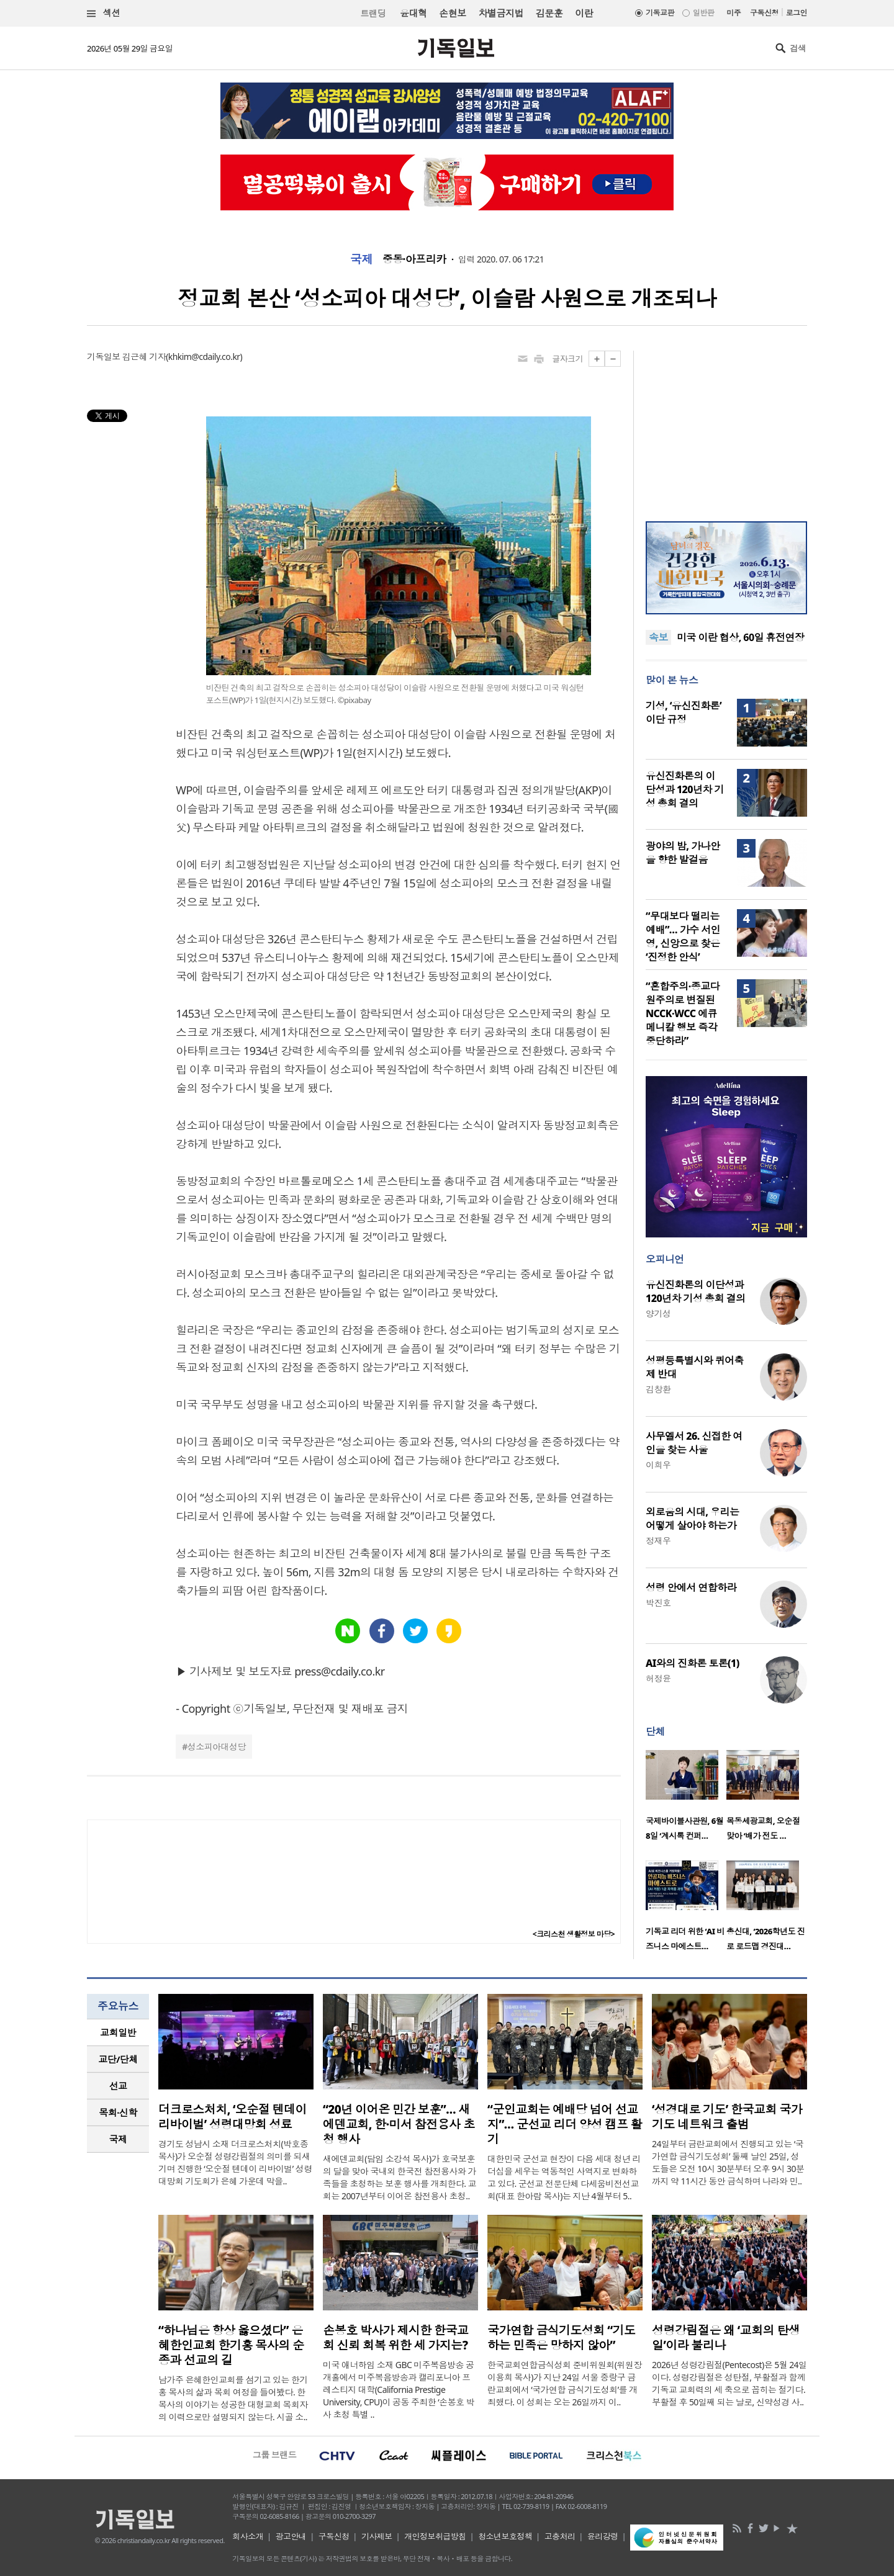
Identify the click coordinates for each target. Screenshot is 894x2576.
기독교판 (660, 12)
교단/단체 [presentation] (117, 2059)
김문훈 (549, 13)
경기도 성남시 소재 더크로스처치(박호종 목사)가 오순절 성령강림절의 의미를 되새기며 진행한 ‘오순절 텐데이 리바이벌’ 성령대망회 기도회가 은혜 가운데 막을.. (235, 2162)
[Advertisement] (726, 428)
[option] (686, 1799)
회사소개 (247, 2536)
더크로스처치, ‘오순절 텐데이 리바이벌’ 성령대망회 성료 (232, 2116)
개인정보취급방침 (435, 2536)
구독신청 (764, 12)
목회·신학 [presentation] (118, 2112)
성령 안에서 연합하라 (691, 1587)
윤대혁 (413, 13)
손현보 (452, 13)
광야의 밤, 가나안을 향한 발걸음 (683, 852)
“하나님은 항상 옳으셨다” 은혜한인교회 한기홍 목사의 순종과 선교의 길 (231, 2345)
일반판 (703, 12)
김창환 (658, 1389)
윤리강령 (602, 2536)
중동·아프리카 (414, 259)
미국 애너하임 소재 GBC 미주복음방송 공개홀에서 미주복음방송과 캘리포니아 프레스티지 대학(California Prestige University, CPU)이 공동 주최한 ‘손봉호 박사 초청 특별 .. (398, 2389)
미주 (733, 12)
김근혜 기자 (144, 356)
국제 (361, 259)
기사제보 (376, 2536)
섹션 (103, 13)
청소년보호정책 (505, 2536)
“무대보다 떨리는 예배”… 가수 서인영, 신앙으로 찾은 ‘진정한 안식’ (683, 936)
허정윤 (658, 1678)
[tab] (118, 2032)
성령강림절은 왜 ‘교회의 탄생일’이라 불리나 (726, 2337)
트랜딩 (373, 13)
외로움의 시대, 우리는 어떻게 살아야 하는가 (692, 1518)
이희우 (658, 1465)
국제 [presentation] (118, 2139)
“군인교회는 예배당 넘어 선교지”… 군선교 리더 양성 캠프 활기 (564, 2124)
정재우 (658, 1540)
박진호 (658, 1603)
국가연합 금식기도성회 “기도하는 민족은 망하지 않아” (561, 2337)
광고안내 (291, 2536)
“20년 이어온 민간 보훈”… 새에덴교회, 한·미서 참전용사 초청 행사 (398, 2124)
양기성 (658, 1313)
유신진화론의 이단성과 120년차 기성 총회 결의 (685, 789)
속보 (658, 637)
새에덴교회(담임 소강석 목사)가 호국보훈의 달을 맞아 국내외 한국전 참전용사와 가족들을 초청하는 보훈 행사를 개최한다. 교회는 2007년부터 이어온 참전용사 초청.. (399, 2177)
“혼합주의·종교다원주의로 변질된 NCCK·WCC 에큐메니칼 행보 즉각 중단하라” (683, 1013)
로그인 (796, 12)
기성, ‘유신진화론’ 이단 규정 (683, 712)
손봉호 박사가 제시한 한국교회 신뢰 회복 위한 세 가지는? (395, 2337)
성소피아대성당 (216, 1746)
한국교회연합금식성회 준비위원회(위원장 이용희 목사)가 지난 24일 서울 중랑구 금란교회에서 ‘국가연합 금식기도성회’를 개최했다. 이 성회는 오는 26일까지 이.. (564, 2383)
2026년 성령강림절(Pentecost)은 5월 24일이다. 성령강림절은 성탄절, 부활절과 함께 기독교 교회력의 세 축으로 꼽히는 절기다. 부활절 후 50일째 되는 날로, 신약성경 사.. (729, 2383)
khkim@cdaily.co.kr (204, 356)
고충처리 (560, 2536)
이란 (584, 13)
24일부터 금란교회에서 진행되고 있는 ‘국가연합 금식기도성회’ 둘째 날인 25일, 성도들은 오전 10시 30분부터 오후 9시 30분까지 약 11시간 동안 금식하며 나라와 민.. (728, 2162)
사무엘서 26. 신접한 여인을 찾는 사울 (694, 1442)
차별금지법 (501, 13)
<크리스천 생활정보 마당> (574, 1934)
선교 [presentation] (118, 2086)
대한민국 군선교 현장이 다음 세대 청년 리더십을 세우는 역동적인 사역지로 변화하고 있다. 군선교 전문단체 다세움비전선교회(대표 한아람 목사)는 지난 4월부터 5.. (564, 2177)
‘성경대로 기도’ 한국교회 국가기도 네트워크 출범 (727, 2116)
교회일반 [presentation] (118, 2032)
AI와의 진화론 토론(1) (692, 1663)
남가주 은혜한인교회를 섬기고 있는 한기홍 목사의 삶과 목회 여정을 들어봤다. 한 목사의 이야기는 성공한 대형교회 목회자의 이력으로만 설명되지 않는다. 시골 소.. (233, 2398)
